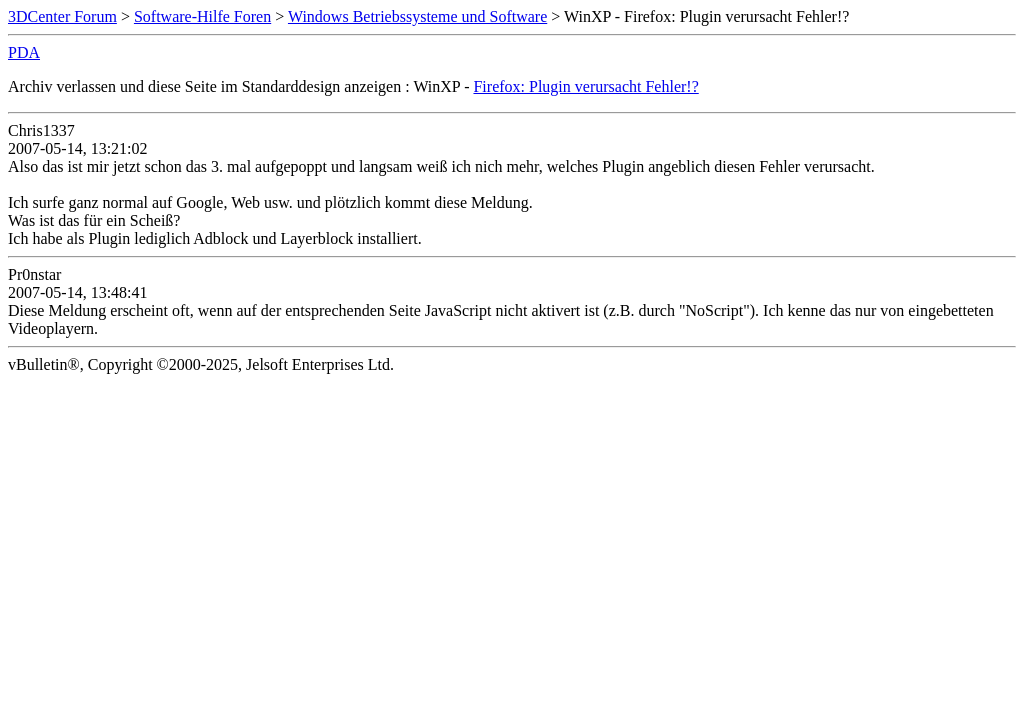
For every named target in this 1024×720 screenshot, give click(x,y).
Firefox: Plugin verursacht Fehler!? (585, 86)
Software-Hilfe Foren (202, 16)
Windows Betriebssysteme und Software (417, 16)
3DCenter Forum (62, 16)
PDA (24, 52)
